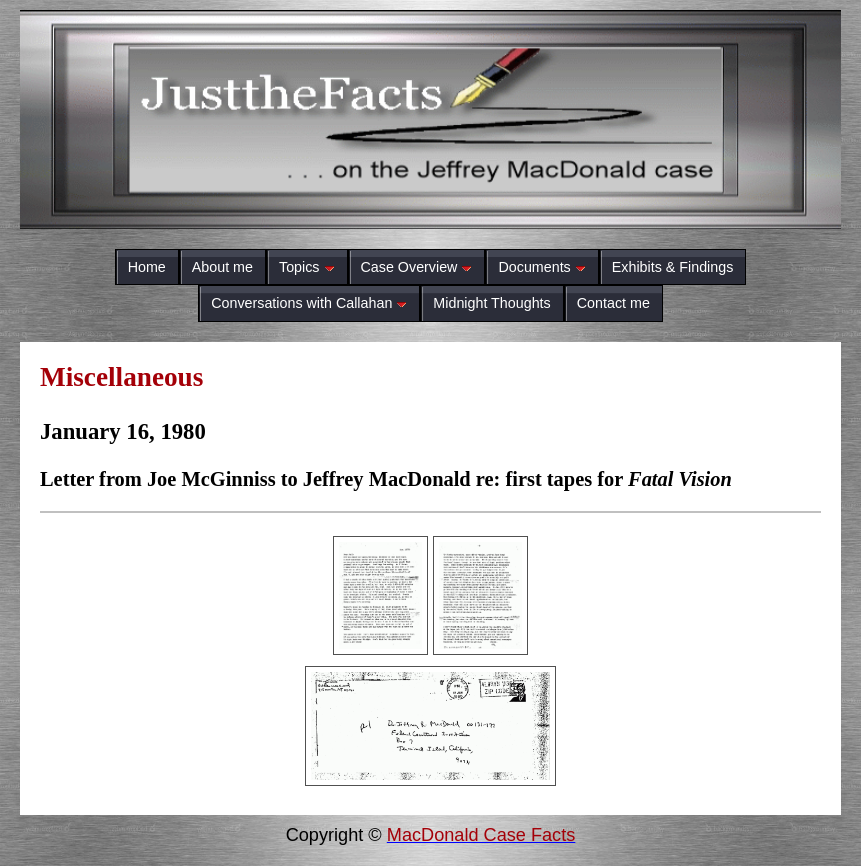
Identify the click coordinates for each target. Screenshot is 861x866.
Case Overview (417, 267)
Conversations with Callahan (309, 303)
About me (222, 267)
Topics (307, 267)
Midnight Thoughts (491, 303)
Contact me (613, 303)
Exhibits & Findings (673, 267)
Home (147, 267)
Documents (541, 267)
